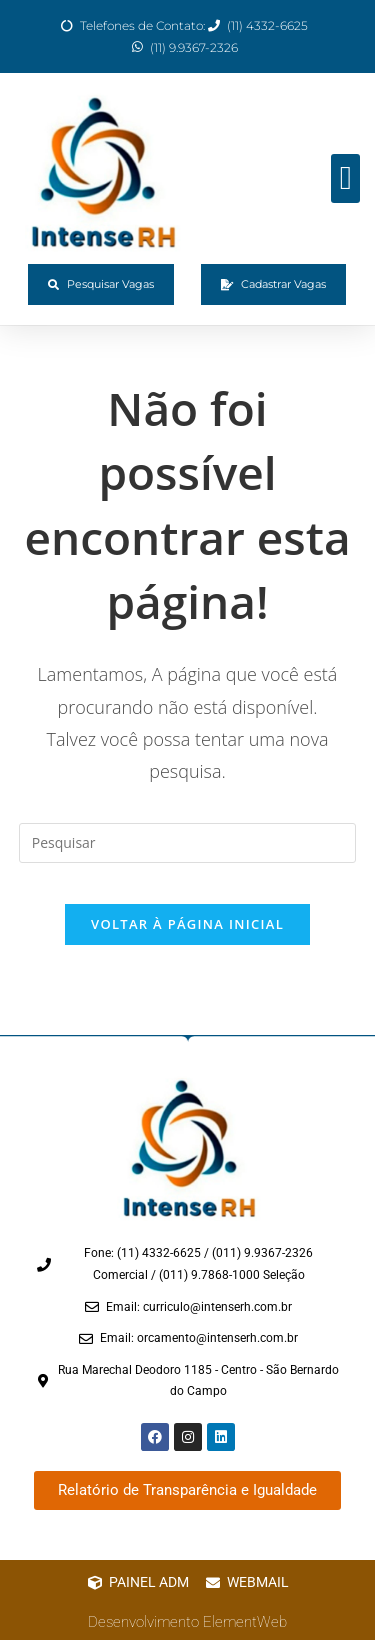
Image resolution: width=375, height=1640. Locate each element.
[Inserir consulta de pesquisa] (188, 843)
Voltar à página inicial (187, 924)
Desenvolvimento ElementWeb (187, 1622)
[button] (345, 179)
